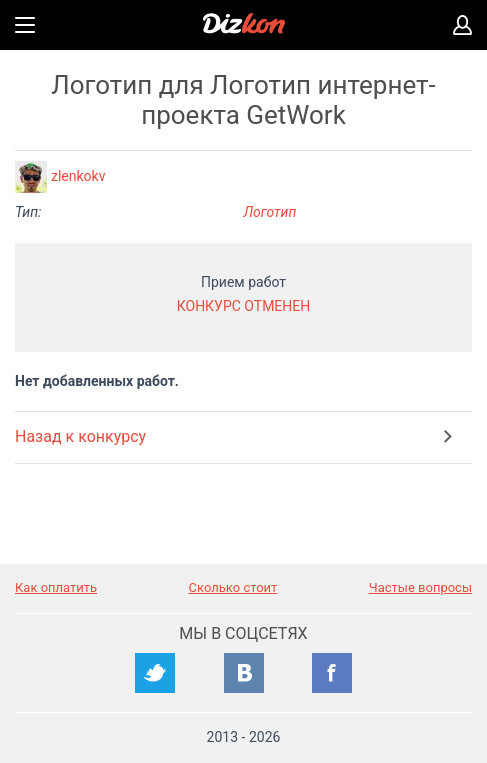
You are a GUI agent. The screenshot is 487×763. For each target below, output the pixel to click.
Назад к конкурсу (80, 436)
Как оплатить (56, 587)
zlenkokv (78, 176)
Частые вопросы (420, 587)
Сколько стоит (233, 587)
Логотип (270, 212)
